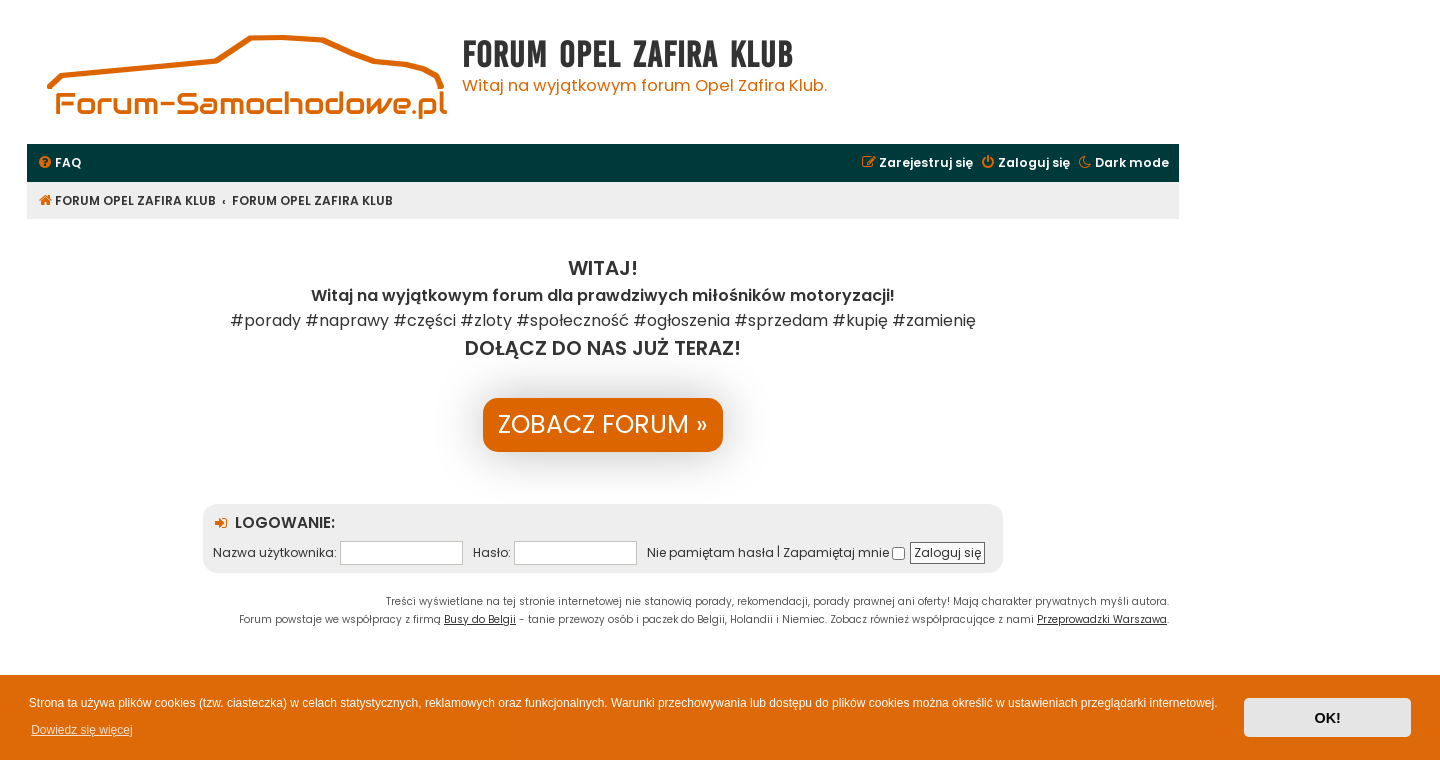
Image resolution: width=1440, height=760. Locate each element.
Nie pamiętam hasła (710, 552)
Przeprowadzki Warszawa (1102, 619)
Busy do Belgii (480, 619)
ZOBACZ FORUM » (603, 424)
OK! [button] (1327, 718)
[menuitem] (59, 163)
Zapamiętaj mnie (844, 552)
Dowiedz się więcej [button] (81, 730)
